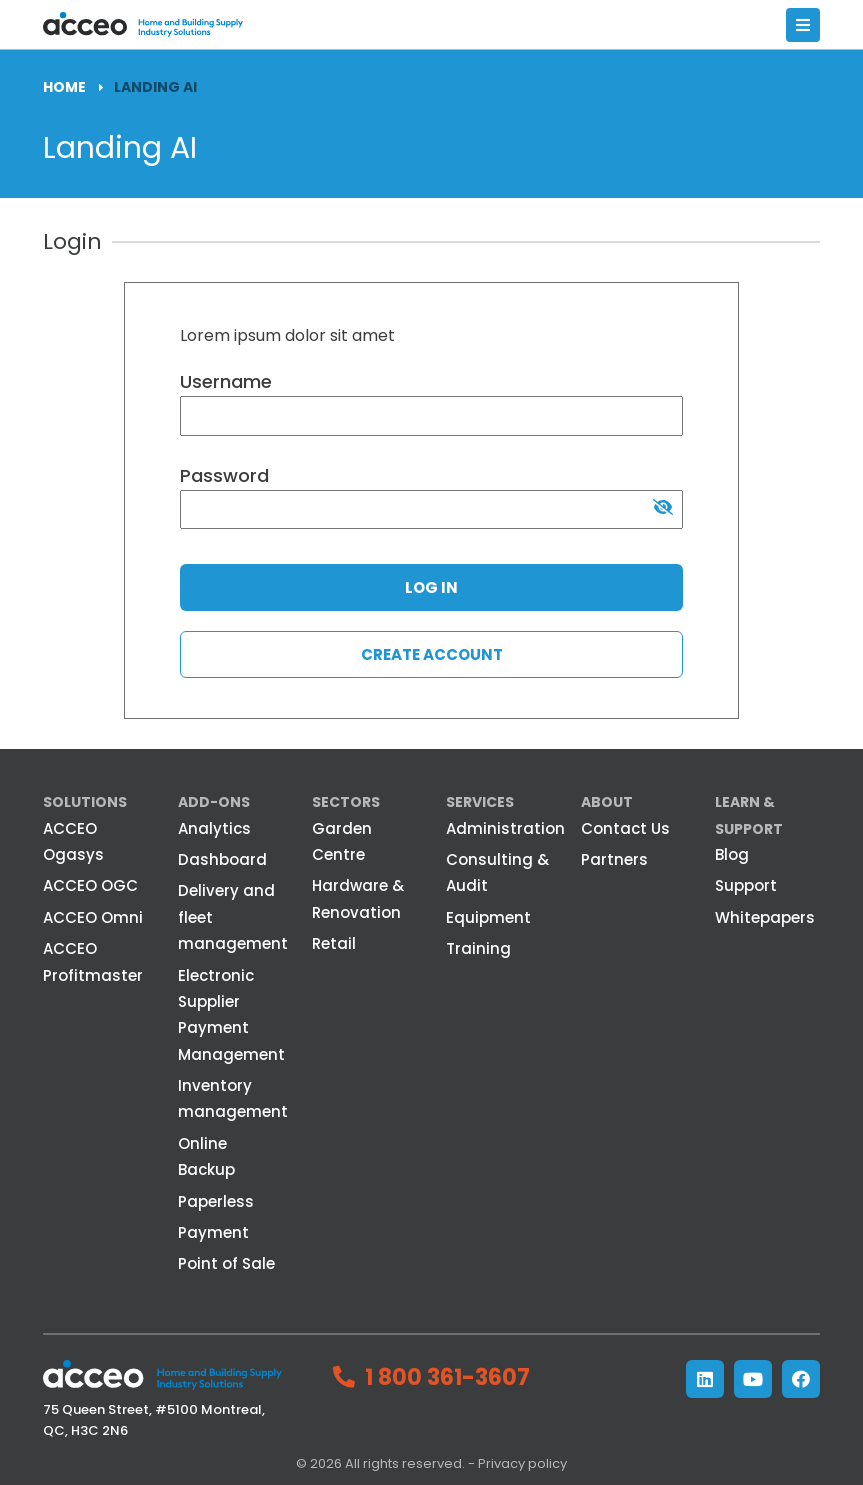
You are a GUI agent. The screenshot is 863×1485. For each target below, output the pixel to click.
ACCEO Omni (93, 917)
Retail (334, 943)
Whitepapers (765, 917)
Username (226, 381)
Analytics (214, 828)
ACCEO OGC (90, 885)
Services (480, 802)
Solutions (85, 802)
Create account (432, 654)
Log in (431, 587)
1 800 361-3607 (447, 1377)
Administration (505, 828)
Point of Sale (226, 1263)
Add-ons (214, 802)
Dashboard (222, 859)
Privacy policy (522, 1463)
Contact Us (625, 828)
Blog (732, 854)
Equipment (488, 917)
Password (224, 475)
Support (746, 885)
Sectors (346, 802)
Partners (614, 859)
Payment (213, 1232)
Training (478, 948)
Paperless (216, 1201)
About (607, 802)
